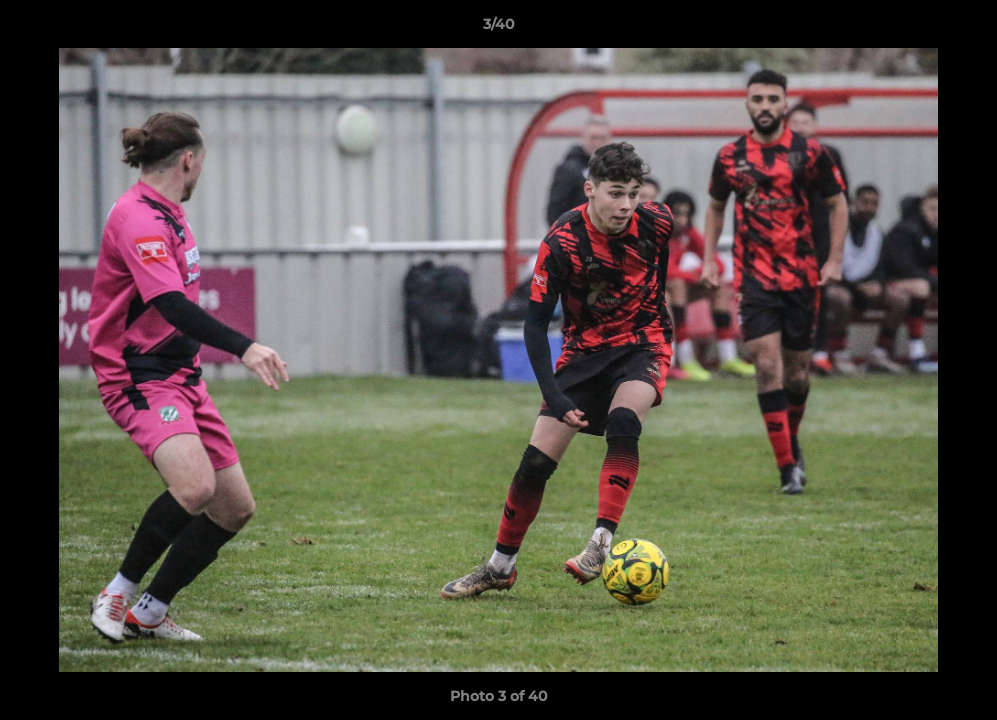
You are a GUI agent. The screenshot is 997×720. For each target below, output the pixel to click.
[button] (961, 29)
